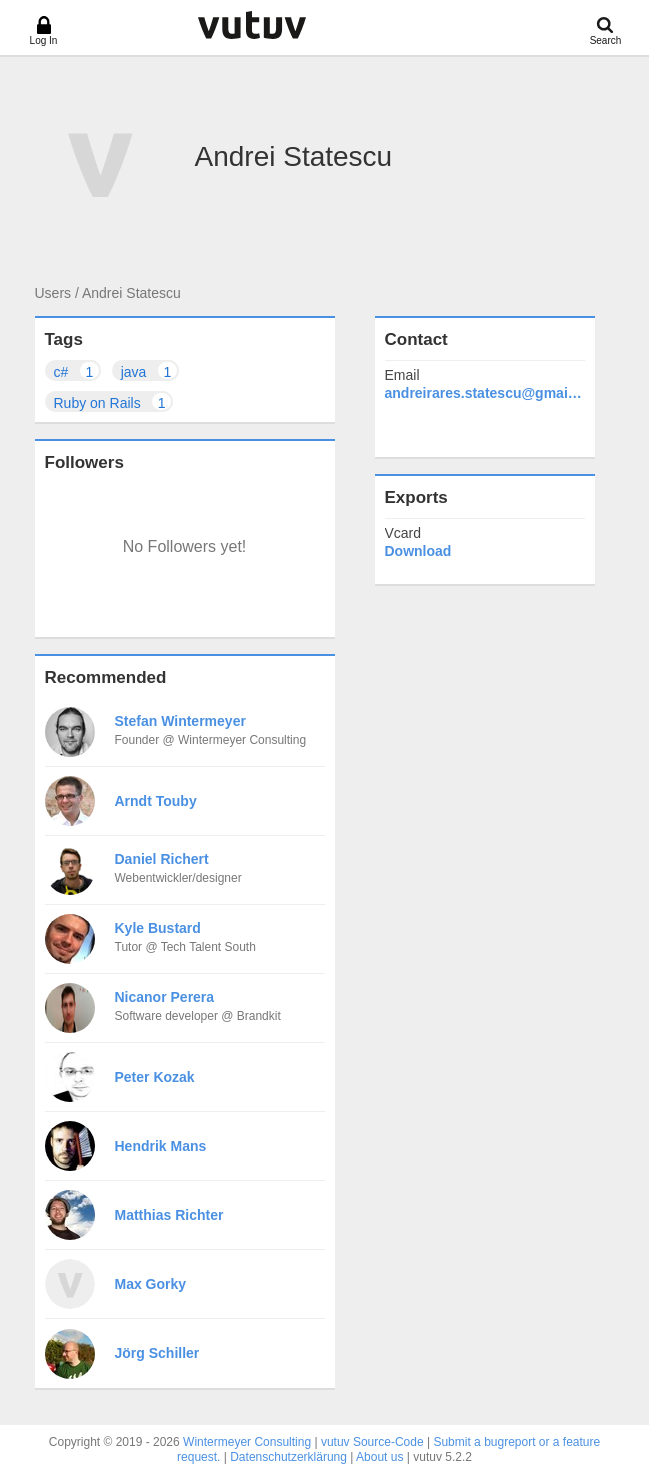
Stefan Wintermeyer (180, 721)
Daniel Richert (162, 859)
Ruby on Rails (114, 401)
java (150, 370)
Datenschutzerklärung (288, 1457)
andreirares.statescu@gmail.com (485, 393)
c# (77, 370)
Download (418, 551)
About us (379, 1457)
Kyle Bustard (158, 928)
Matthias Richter (169, 1215)
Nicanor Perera (165, 997)
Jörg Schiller (157, 1353)
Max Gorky (151, 1284)
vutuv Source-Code (372, 1442)
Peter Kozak (155, 1077)
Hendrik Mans (161, 1146)
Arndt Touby (156, 801)
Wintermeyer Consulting (247, 1442)
